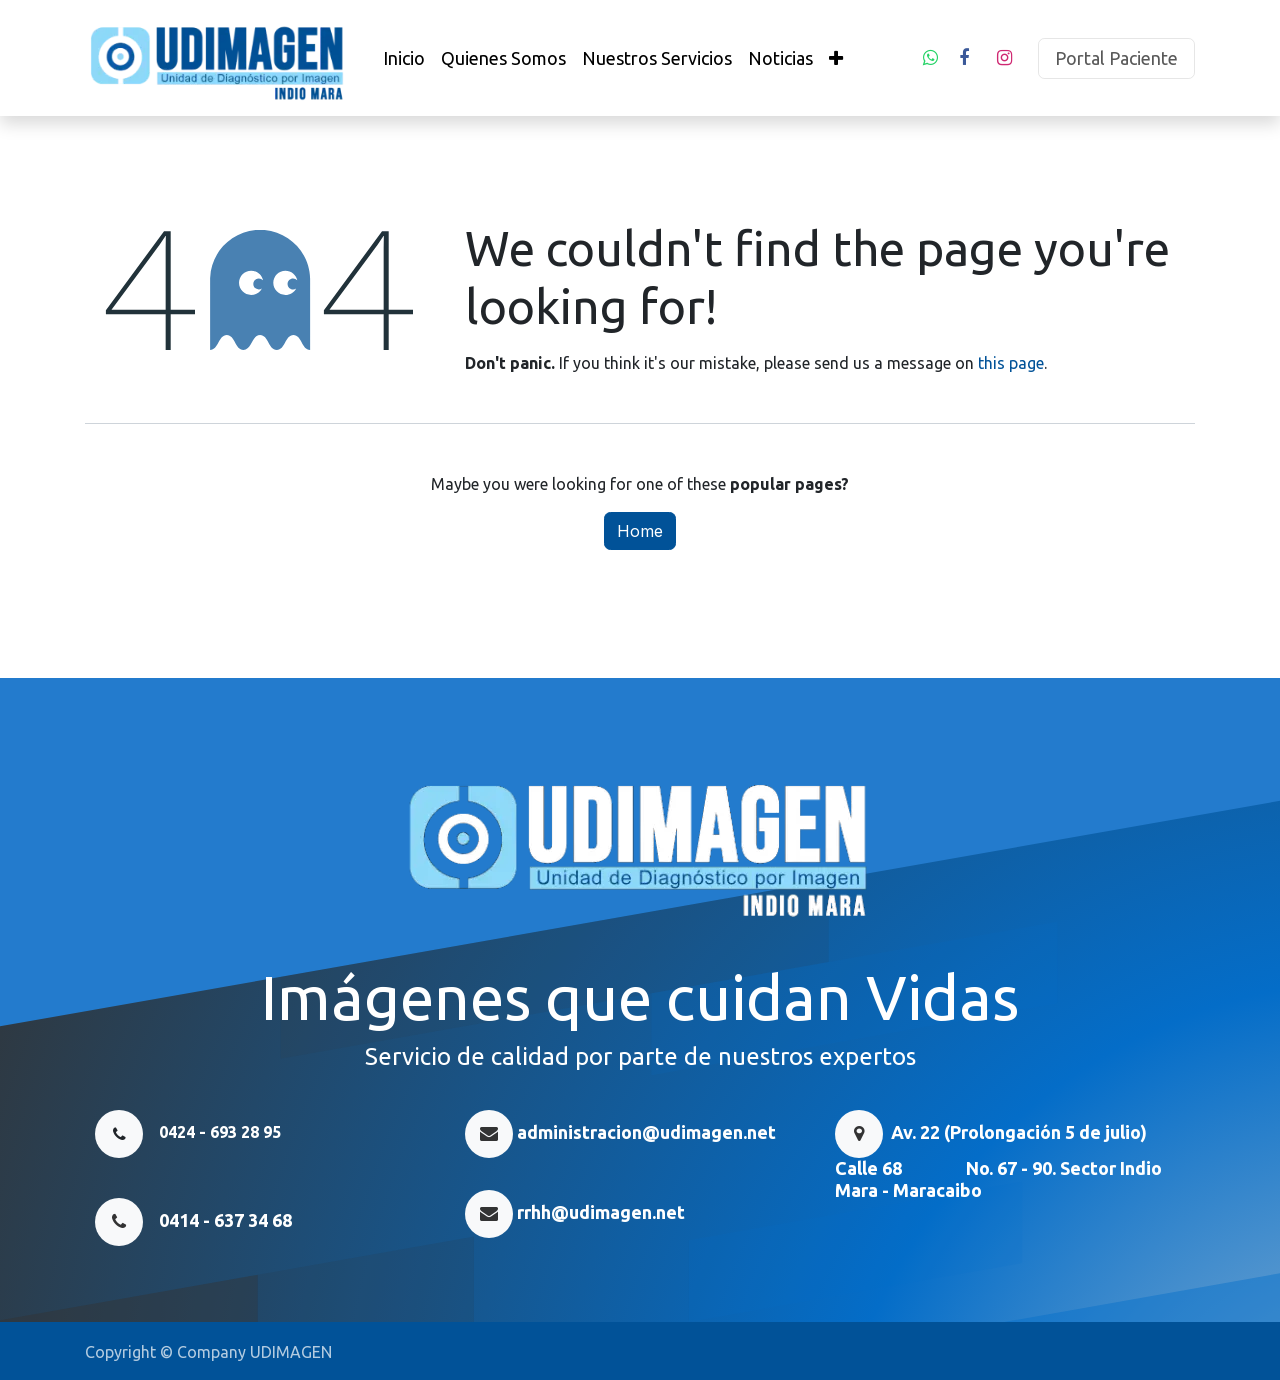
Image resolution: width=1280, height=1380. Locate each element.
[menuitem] (404, 58)
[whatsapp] (930, 58)
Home (640, 531)
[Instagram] (1004, 58)
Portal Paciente (1116, 58)
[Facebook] (964, 58)
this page (1011, 363)
